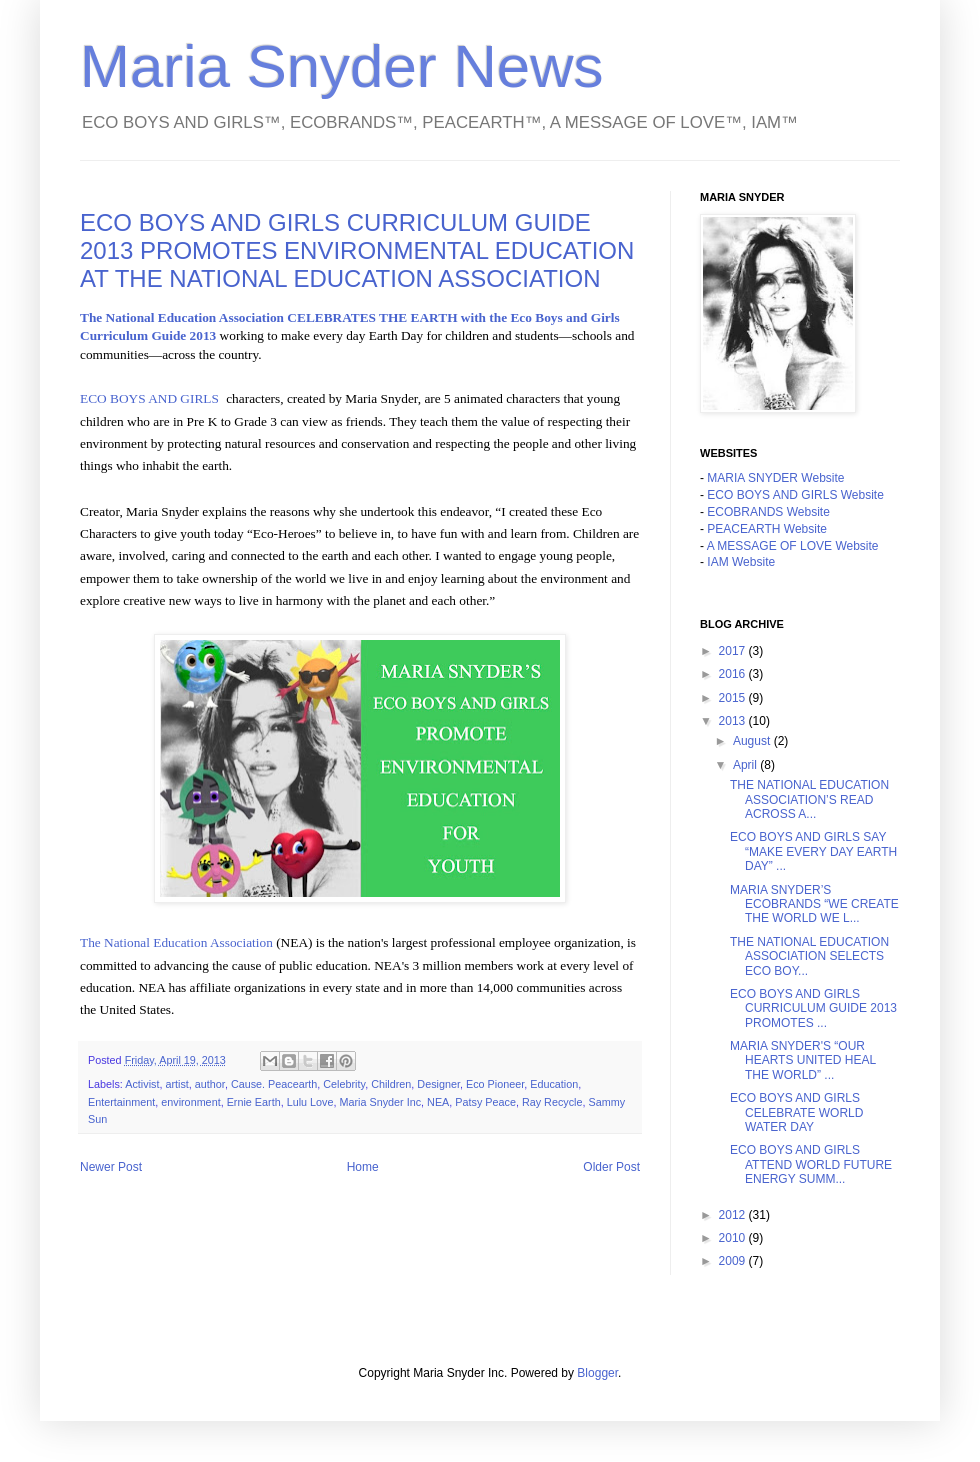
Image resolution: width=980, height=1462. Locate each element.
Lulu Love (310, 1102)
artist (176, 1084)
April (746, 765)
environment (190, 1102)
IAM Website (741, 562)
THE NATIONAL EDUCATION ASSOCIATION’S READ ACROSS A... (809, 799)
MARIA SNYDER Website (775, 478)
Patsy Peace (485, 1102)
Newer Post (111, 1167)
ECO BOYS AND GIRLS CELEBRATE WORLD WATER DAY (796, 1112)
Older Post (611, 1167)
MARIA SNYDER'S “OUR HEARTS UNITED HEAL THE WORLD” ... (803, 1060)
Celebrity (344, 1084)
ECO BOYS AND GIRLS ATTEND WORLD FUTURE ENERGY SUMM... (811, 1164)
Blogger (597, 1373)
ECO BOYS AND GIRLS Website (795, 495)
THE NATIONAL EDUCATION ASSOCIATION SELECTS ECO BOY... (809, 956)
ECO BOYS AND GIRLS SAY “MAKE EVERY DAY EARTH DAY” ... (813, 851)
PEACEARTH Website (767, 529)
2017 (734, 651)
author (210, 1084)
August (753, 741)
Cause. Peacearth (274, 1084)
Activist (142, 1084)
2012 (734, 1215)
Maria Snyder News (342, 66)
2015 (734, 698)
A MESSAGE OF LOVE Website (793, 546)
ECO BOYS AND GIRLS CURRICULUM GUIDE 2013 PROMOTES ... (813, 1008)
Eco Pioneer (495, 1084)
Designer (438, 1084)
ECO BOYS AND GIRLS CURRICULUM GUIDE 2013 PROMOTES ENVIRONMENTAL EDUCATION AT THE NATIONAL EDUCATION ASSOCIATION (357, 250)
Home (363, 1167)
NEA (438, 1102)
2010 (734, 1238)
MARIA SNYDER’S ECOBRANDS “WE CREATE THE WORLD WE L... (814, 904)
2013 (734, 721)
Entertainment (121, 1102)
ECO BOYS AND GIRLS (149, 398)
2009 (734, 1261)
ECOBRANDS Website (768, 512)
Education (554, 1084)
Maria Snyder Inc (380, 1102)
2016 (734, 674)
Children (391, 1084)
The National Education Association (176, 942)
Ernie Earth (254, 1102)
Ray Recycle (552, 1102)
